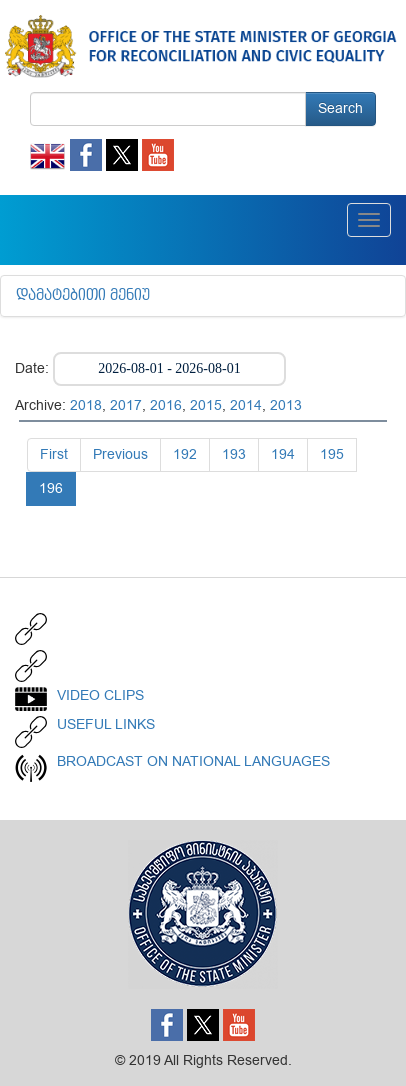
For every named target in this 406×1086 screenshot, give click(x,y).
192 (185, 454)
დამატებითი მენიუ (83, 296)
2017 (126, 405)
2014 (246, 405)
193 (234, 454)
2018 (86, 405)
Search (340, 108)
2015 (206, 405)
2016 (166, 405)
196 (51, 488)
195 (332, 454)
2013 (286, 405)
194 (283, 454)
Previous (120, 454)
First (54, 454)
